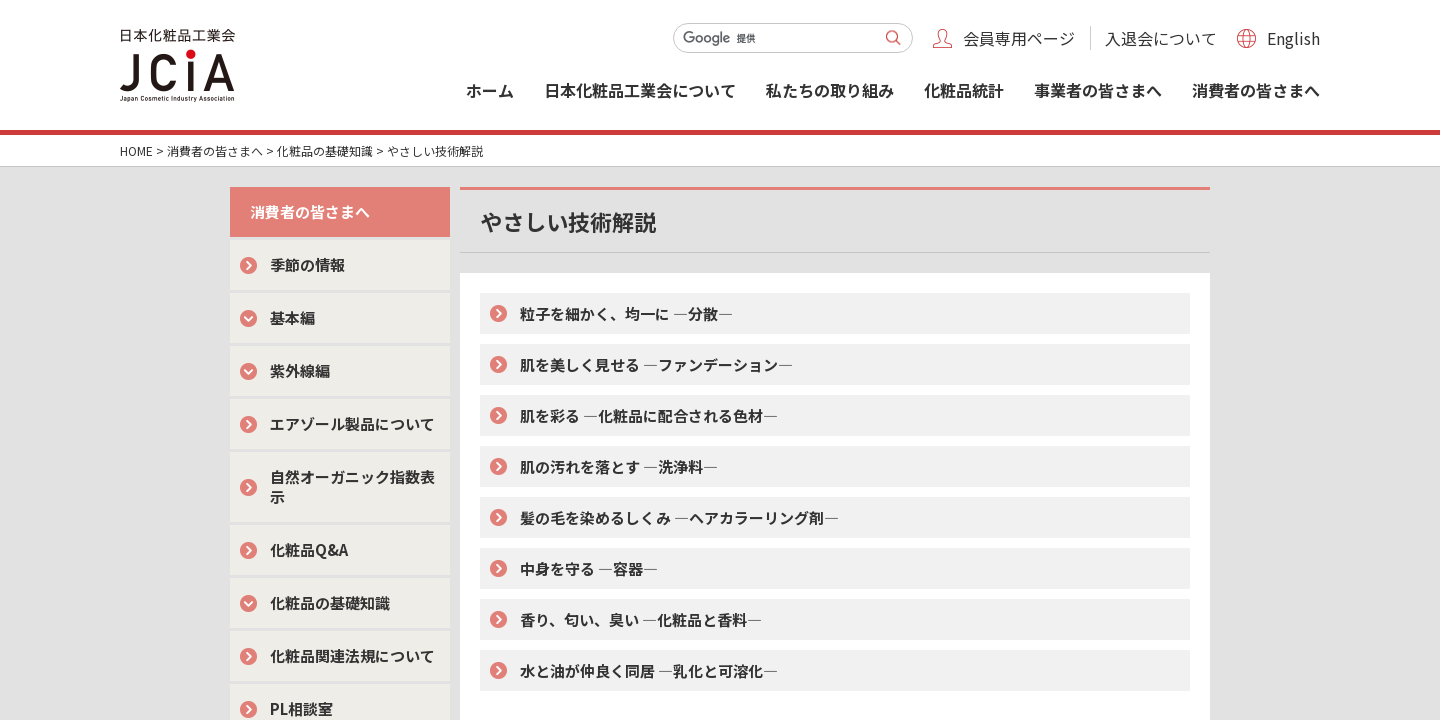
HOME (136, 150)
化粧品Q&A (309, 549)
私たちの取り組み (830, 90)
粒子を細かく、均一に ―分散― (626, 313)
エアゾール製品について (352, 423)
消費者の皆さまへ (1256, 90)
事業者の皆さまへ (1098, 90)
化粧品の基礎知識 (325, 150)
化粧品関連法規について (352, 655)
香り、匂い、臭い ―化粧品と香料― (641, 619)
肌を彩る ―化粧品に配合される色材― (649, 415)
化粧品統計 (964, 90)
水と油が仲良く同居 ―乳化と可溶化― (649, 670)
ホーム (490, 90)
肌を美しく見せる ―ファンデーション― (656, 364)
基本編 (292, 317)
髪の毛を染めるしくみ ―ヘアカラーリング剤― (679, 517)
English (1293, 38)
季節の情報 (307, 264)
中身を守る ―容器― (589, 568)
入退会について (1161, 38)
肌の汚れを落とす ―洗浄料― (619, 466)
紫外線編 (300, 370)
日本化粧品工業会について (640, 90)
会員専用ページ (1019, 38)
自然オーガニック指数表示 (352, 486)
